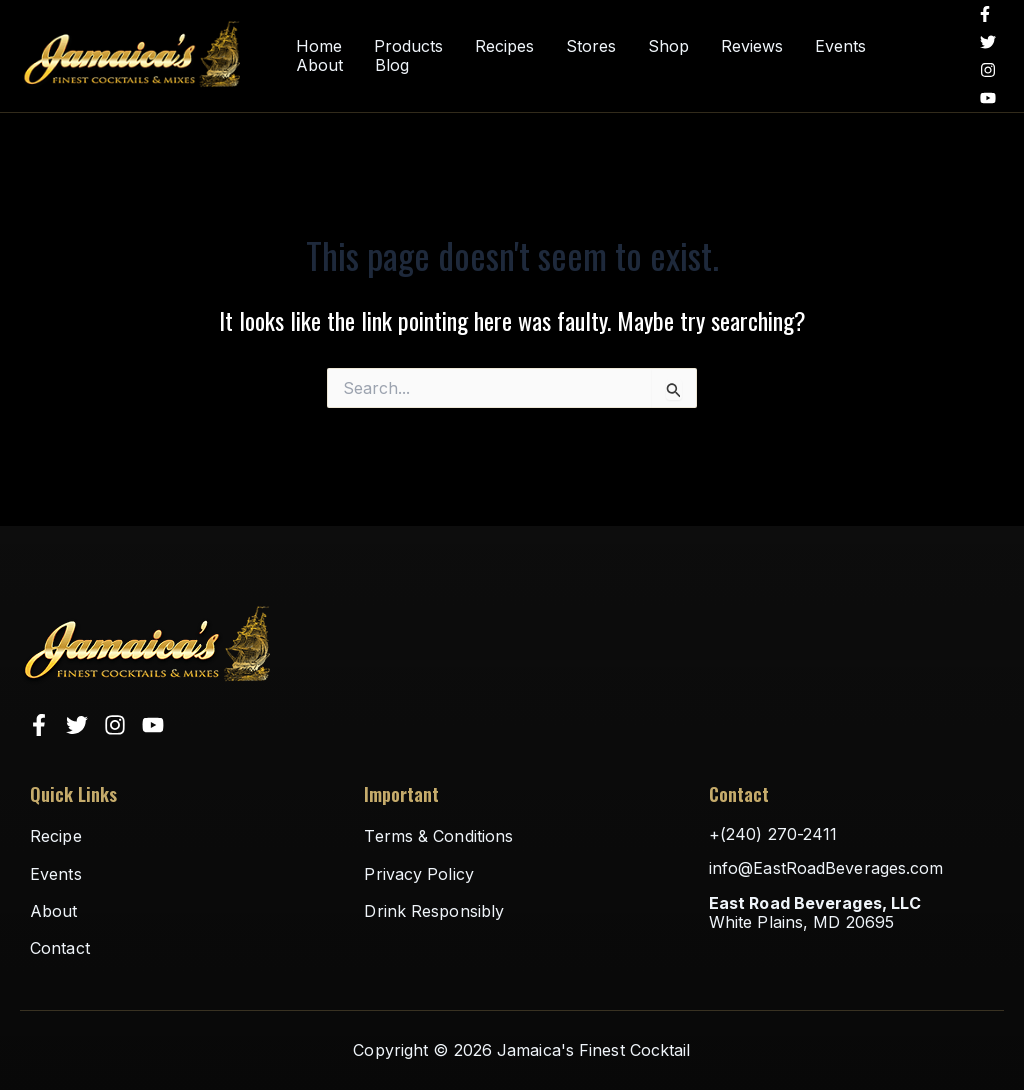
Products (408, 46)
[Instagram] (988, 70)
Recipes (504, 46)
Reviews (752, 46)
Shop (668, 46)
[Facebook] (985, 14)
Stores (591, 46)
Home (319, 46)
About (319, 65)
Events (840, 46)
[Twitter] (988, 42)
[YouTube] (988, 98)
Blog (392, 65)
